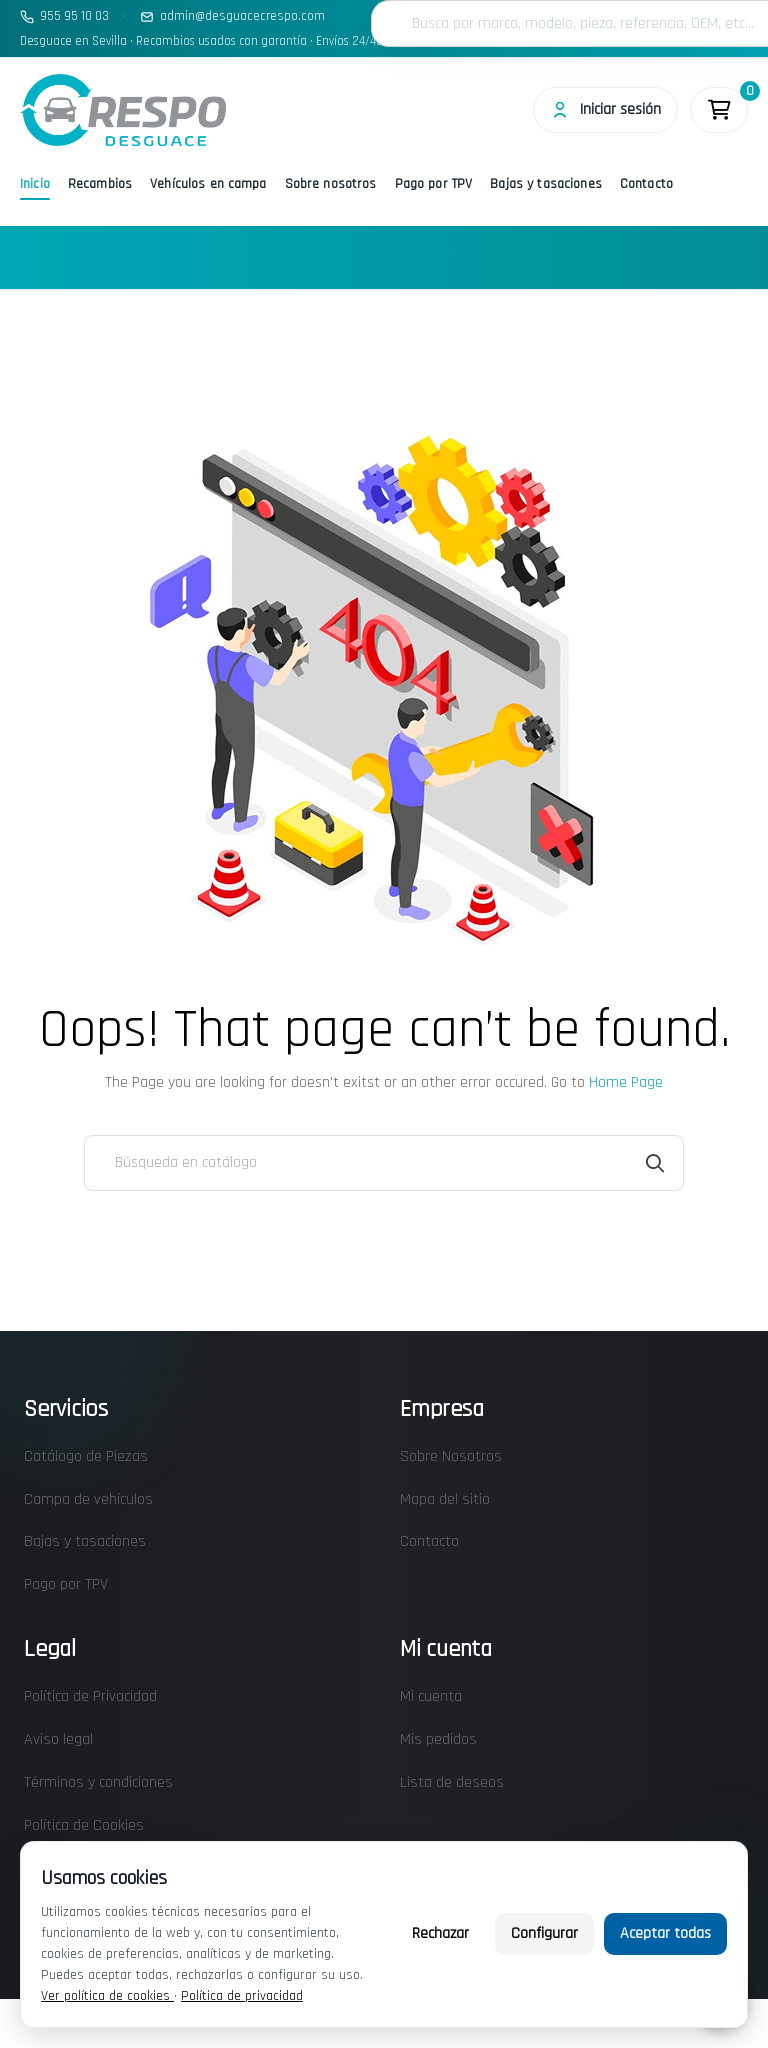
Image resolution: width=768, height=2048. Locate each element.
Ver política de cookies (107, 1996)
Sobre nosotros (331, 184)
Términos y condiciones (98, 1782)
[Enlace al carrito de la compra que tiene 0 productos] (719, 110)
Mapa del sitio (445, 1499)
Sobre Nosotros (451, 1456)
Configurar (544, 1933)
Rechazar (440, 1933)
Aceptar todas (665, 1933)
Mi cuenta (431, 1696)
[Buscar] (384, 1163)
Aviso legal (58, 1739)
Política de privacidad (242, 1996)
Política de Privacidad (90, 1696)
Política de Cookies (84, 1825)
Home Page (626, 1082)
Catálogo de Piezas (86, 1456)
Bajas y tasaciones (546, 184)
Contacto (646, 184)
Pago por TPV (434, 184)
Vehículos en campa (208, 184)
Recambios (100, 184)
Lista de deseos (452, 1782)
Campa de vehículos (88, 1499)
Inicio (35, 184)
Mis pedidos (438, 1739)
